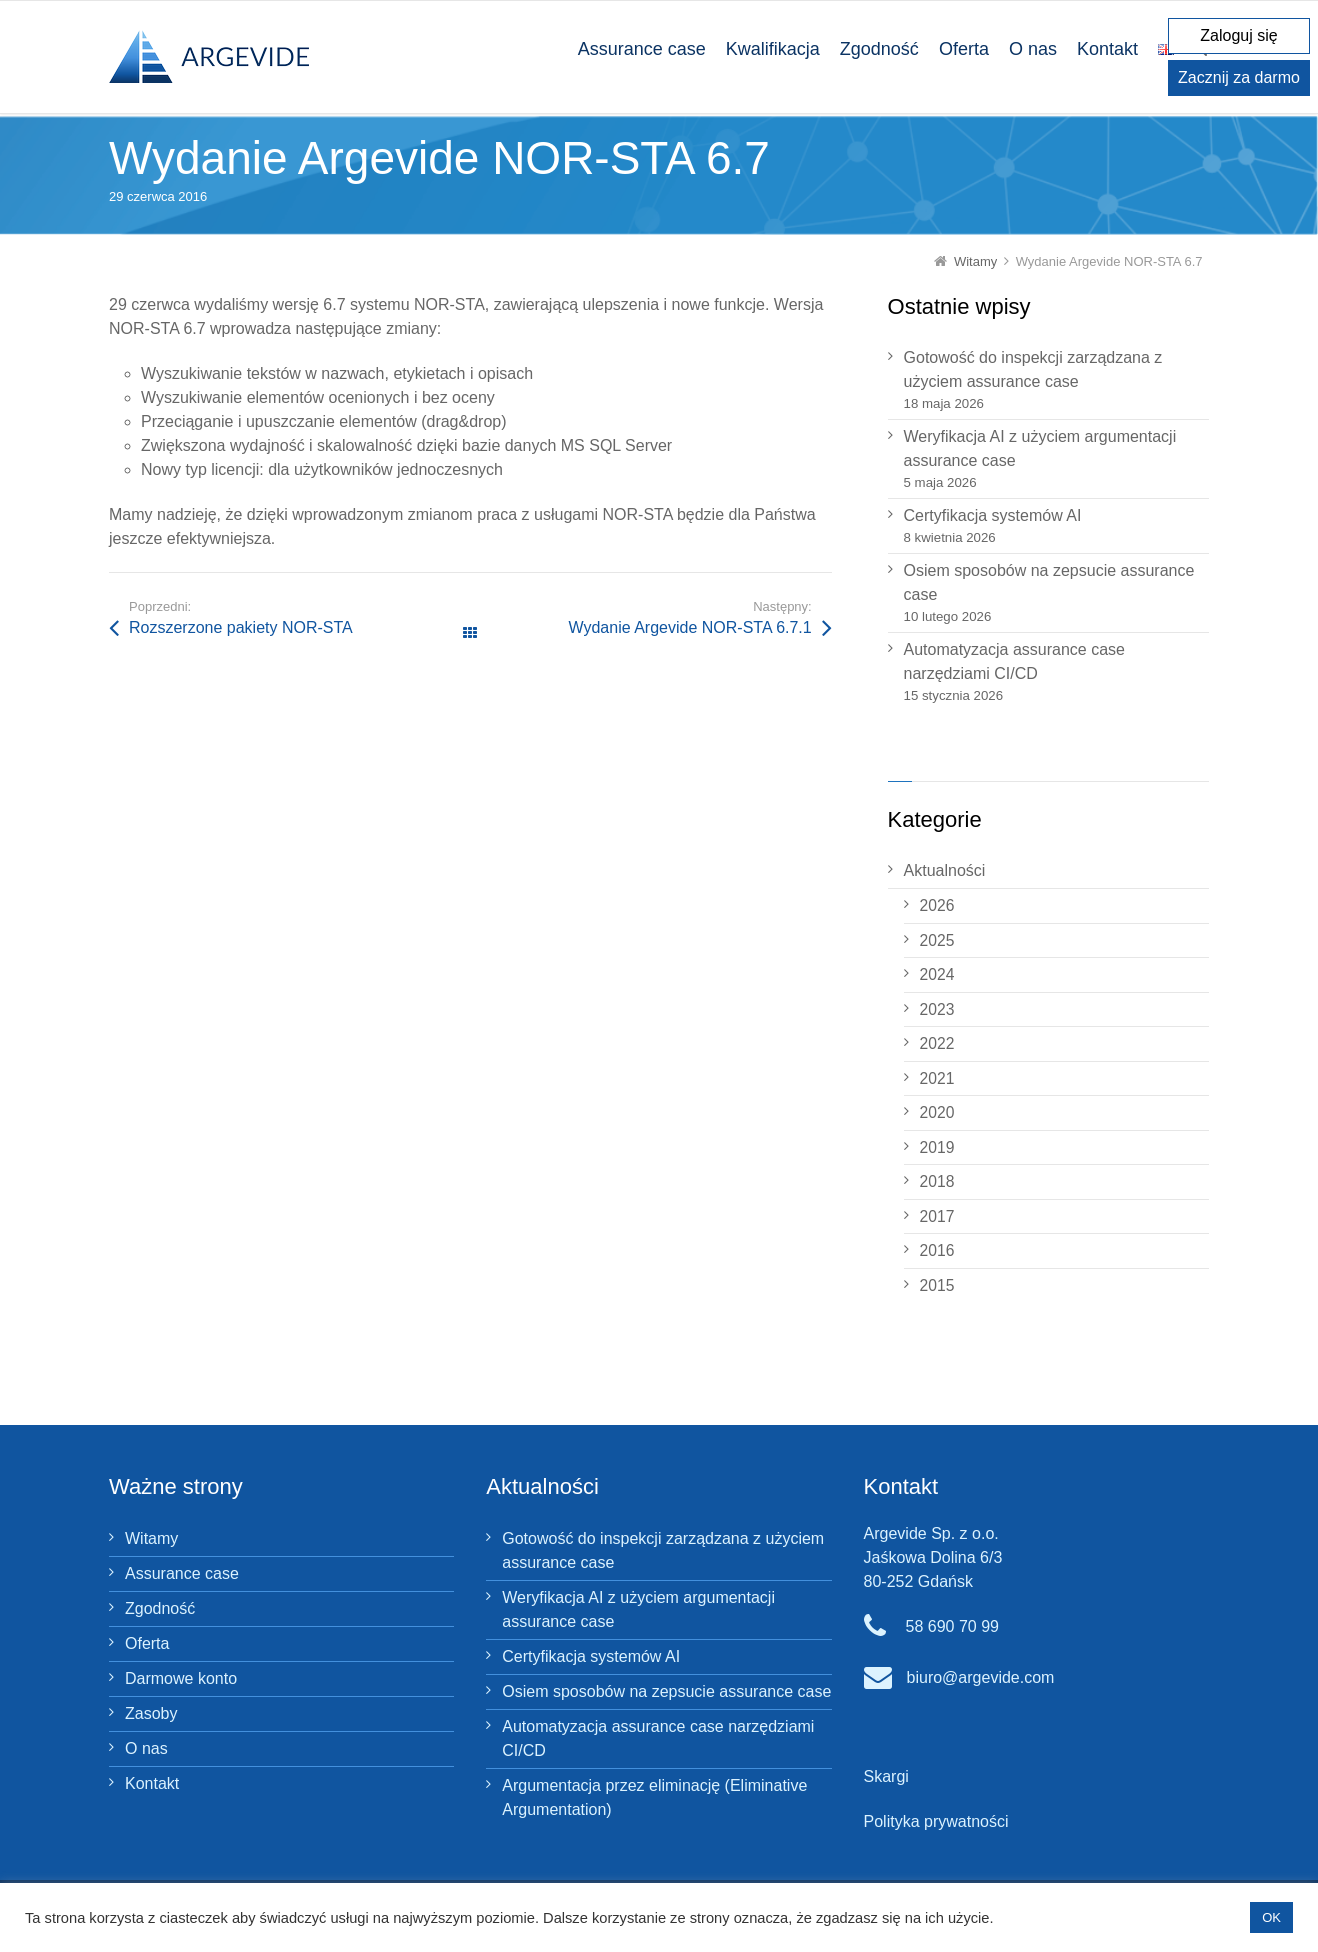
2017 (937, 1216)
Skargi (886, 1776)
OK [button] (1271, 1917)
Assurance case (182, 1573)
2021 (937, 1078)
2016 (937, 1250)
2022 (937, 1043)
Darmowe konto (181, 1678)
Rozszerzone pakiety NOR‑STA (241, 627)
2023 (937, 1009)
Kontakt (152, 1783)
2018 (937, 1181)
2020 (937, 1112)
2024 (937, 974)
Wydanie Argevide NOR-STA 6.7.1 (689, 627)
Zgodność (160, 1608)
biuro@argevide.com (981, 1677)
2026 (937, 905)
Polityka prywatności (936, 1821)
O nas (146, 1748)
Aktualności (945, 870)
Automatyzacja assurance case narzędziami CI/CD (1014, 661)
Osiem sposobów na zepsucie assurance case (1049, 582)
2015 (937, 1285)
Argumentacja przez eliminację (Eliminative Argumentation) (654, 1797)
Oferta (147, 1643)
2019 (937, 1147)
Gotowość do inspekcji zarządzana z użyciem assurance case (1033, 369)
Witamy (151, 1538)
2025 (937, 940)
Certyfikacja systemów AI (993, 515)
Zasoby (151, 1713)
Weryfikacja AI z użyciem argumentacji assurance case (1040, 448)
